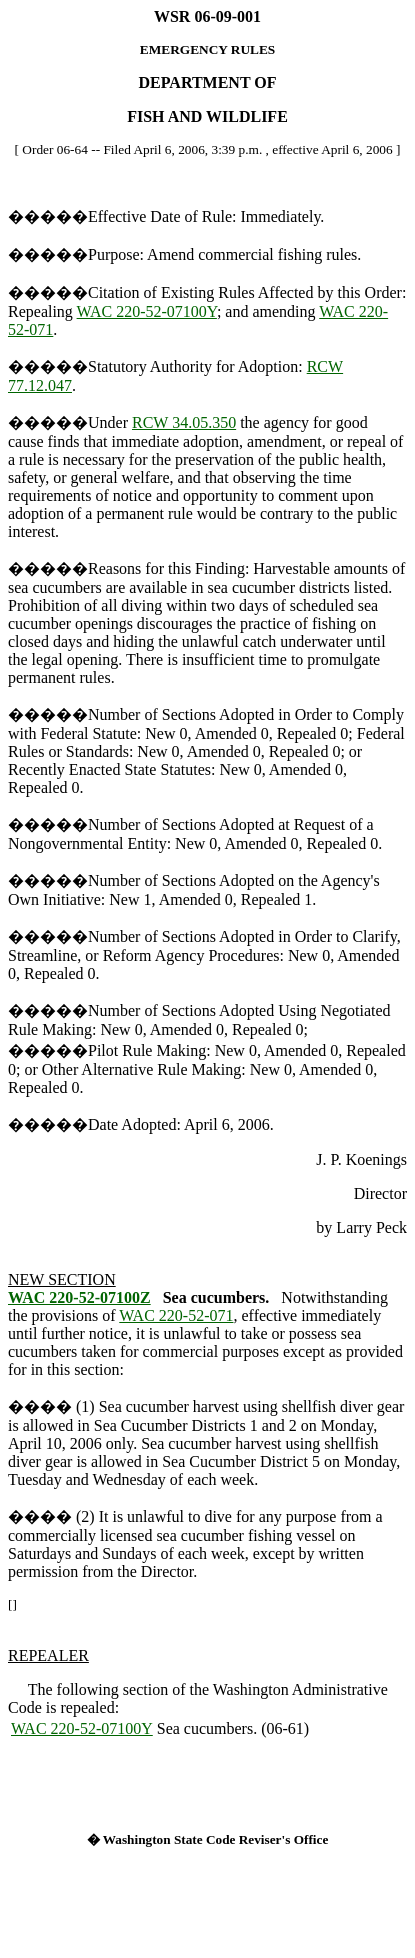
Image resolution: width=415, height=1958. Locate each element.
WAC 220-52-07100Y (147, 311)
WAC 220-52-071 (176, 1315)
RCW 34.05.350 (184, 422)
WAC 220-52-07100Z (79, 1297)
